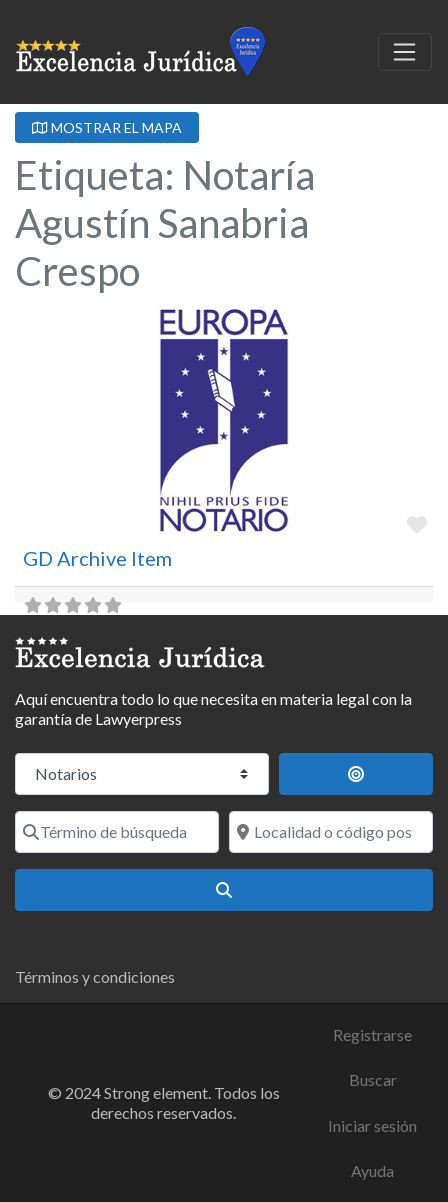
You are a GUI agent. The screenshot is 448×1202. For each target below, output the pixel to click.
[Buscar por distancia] (356, 774)
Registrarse (372, 1034)
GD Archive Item (97, 558)
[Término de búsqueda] (117, 832)
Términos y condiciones (95, 976)
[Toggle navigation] (405, 52)
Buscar (373, 1079)
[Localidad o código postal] (331, 832)
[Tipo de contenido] (142, 774)
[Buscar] (224, 890)
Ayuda (372, 1170)
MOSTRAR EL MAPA (107, 127)
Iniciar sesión (372, 1125)
